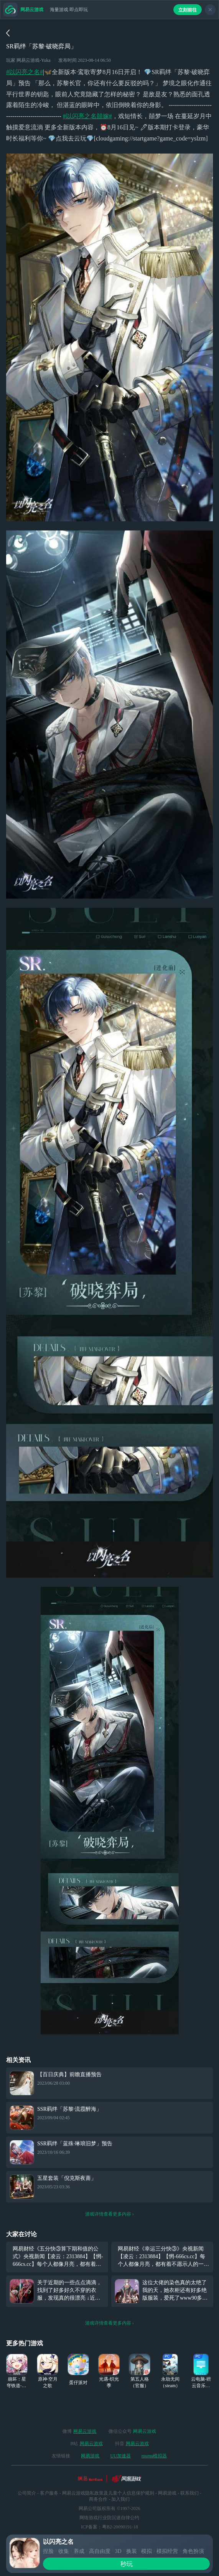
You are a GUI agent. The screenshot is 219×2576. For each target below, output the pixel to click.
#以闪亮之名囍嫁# (87, 116)
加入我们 (120, 2499)
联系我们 (189, 2493)
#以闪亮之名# (24, 72)
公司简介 (27, 2493)
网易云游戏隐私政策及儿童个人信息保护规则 (108, 2493)
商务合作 (98, 2499)
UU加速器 (120, 2456)
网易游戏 (90, 2456)
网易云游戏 (84, 2431)
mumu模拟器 (154, 2456)
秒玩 (126, 2564)
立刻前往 (187, 10)
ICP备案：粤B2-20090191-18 (109, 2527)
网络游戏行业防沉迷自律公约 (109, 2517)
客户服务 (49, 2493)
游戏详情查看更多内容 (109, 2214)
